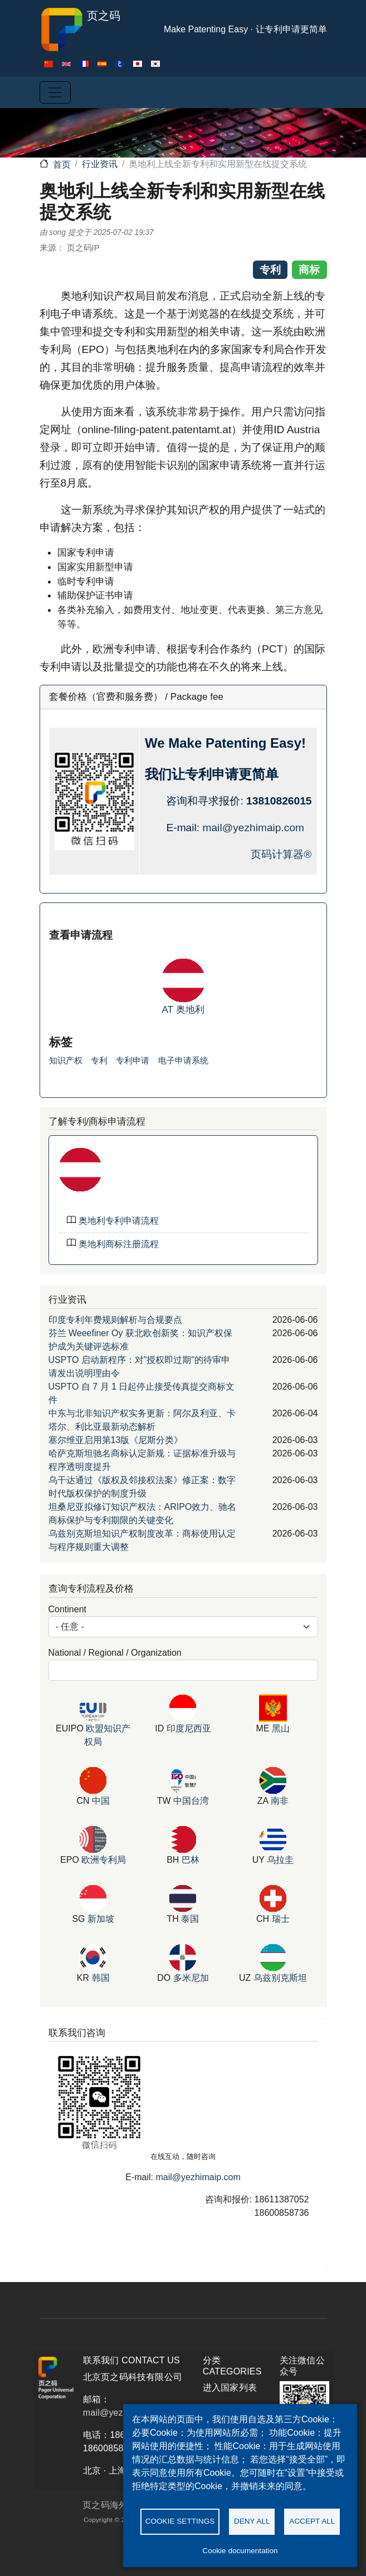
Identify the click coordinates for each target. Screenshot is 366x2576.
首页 (62, 164)
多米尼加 (191, 1978)
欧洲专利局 (103, 1859)
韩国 (101, 1978)
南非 (280, 1800)
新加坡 (100, 1919)
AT (168, 1009)
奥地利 (190, 1009)
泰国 (190, 1919)
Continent (67, 1609)
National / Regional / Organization (115, 1652)
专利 (99, 1060)
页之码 (80, 29)
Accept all (312, 2520)
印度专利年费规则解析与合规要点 (115, 1319)
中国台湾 (191, 1800)
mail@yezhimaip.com (253, 827)
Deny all (252, 2520)
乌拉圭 (280, 1859)
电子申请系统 (183, 1060)
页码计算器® (281, 854)
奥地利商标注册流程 (119, 1244)
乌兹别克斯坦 (280, 1978)
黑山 (281, 1728)
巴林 (190, 1859)
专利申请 (132, 1060)
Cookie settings (180, 2520)
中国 (101, 1800)
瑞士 (281, 1919)
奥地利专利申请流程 (119, 1220)
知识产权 (65, 1060)
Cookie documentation (239, 2550)
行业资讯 (100, 164)
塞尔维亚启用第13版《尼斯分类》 (115, 1440)
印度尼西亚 (189, 1728)
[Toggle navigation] (55, 92)
